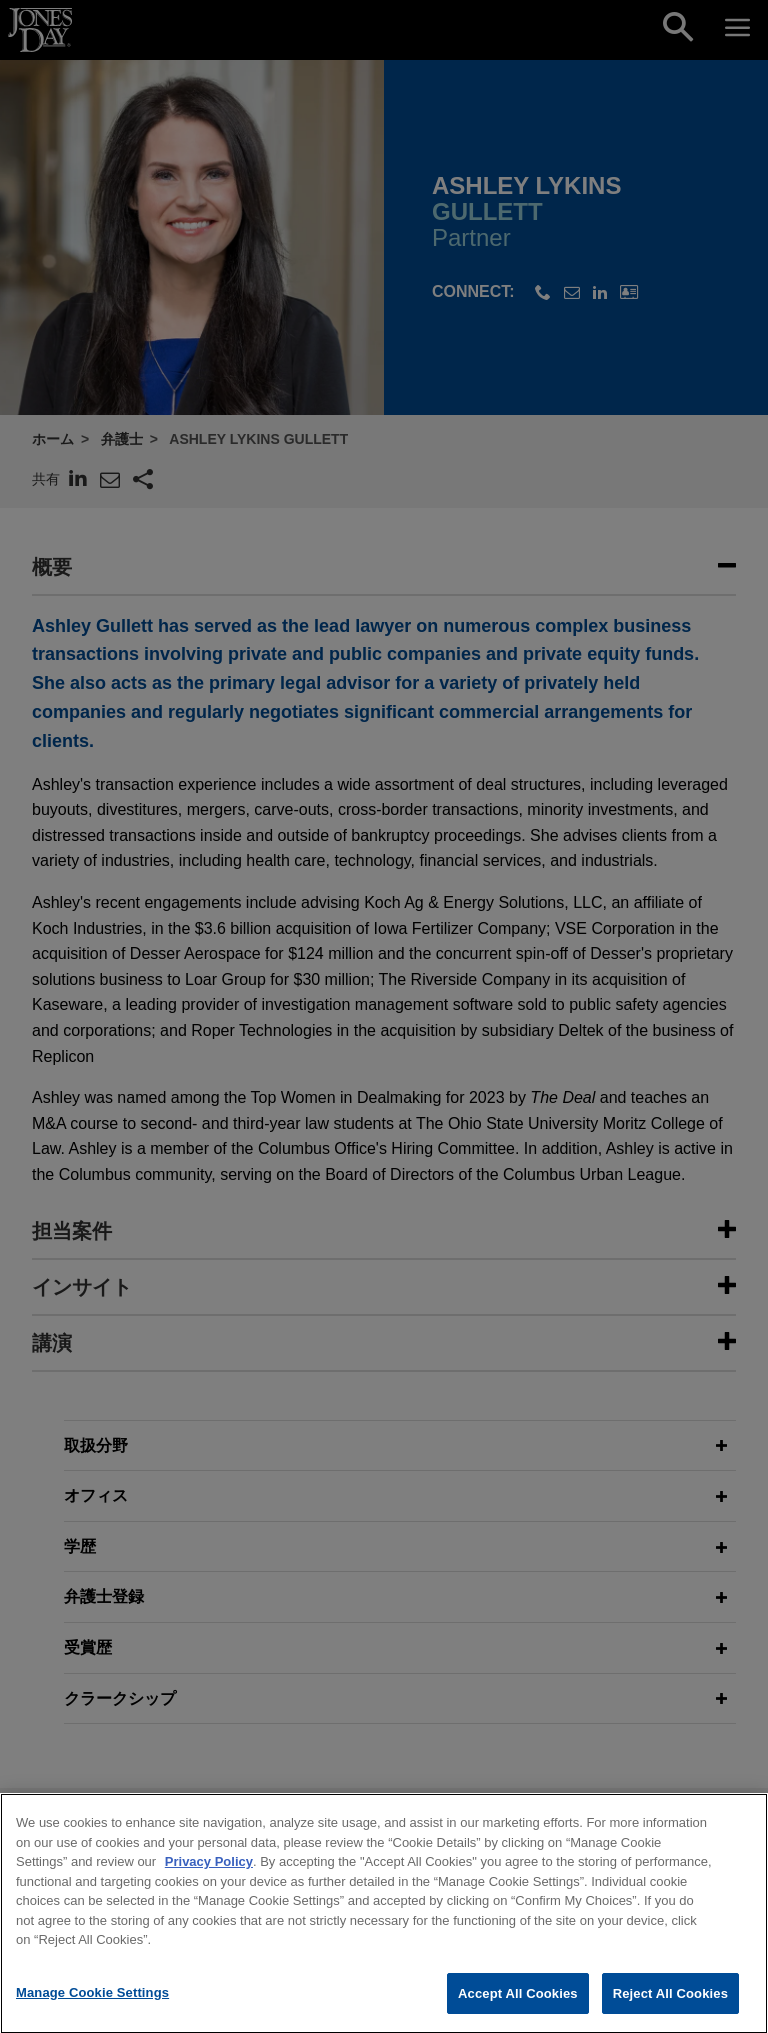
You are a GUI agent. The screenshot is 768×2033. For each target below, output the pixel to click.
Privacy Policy (209, 1878)
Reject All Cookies (670, 2010)
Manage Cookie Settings (92, 2009)
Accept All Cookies (518, 2010)
